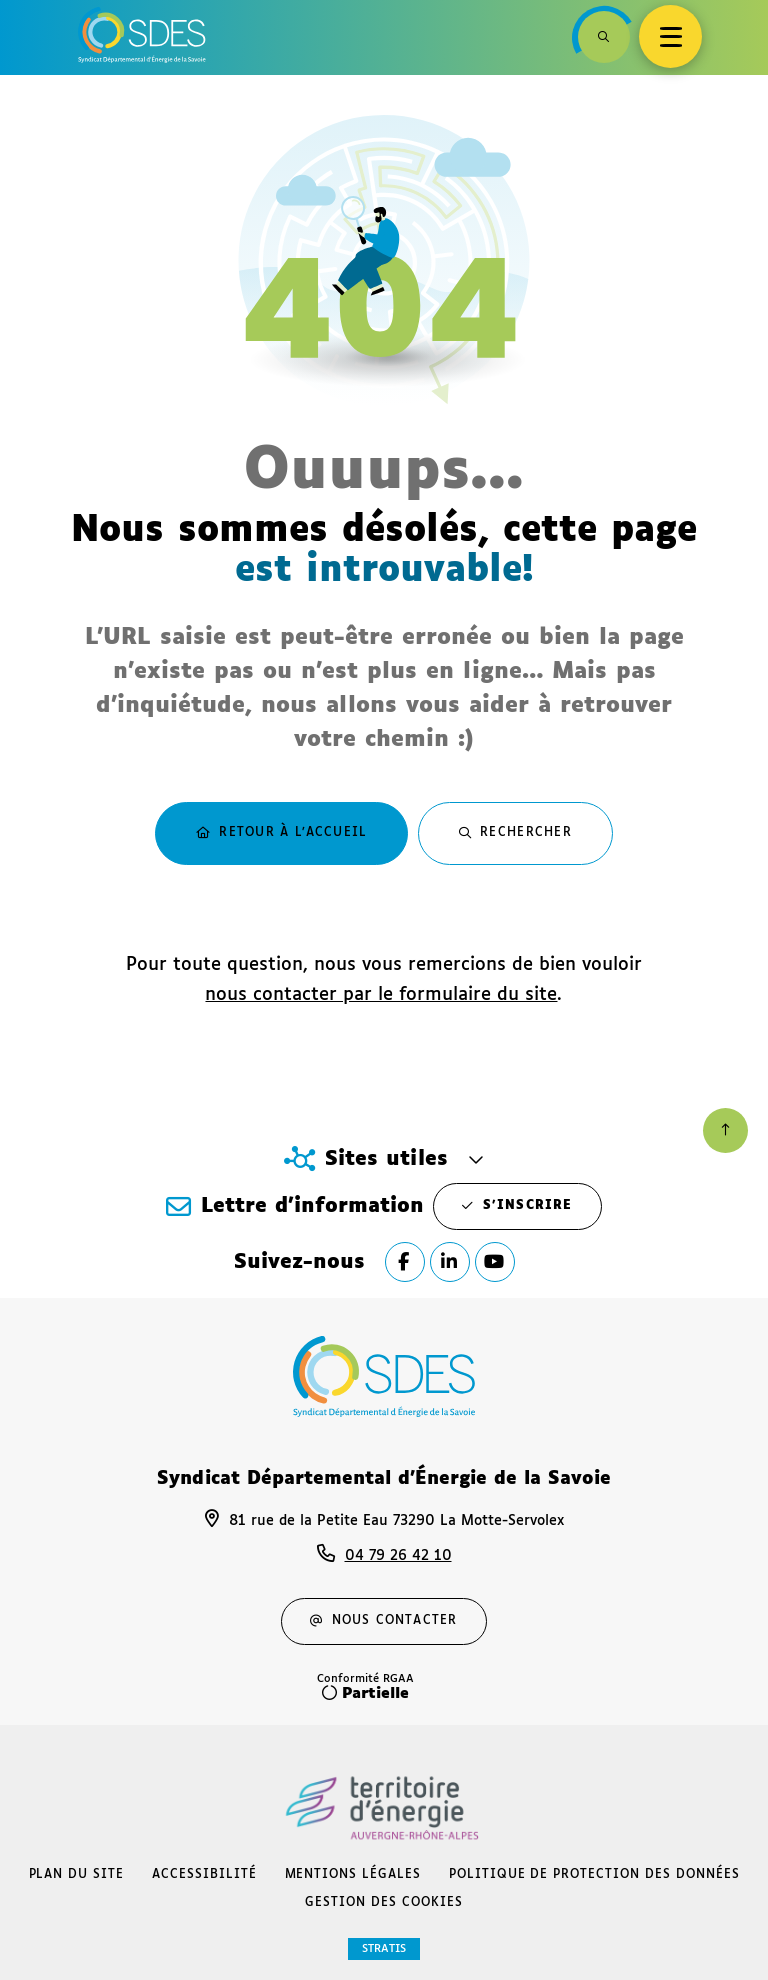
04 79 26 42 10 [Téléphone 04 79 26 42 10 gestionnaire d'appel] (398, 1556)
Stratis (384, 1948)
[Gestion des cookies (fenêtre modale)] (383, 1903)
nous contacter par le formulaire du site (381, 995)
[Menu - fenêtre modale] (670, 36)
